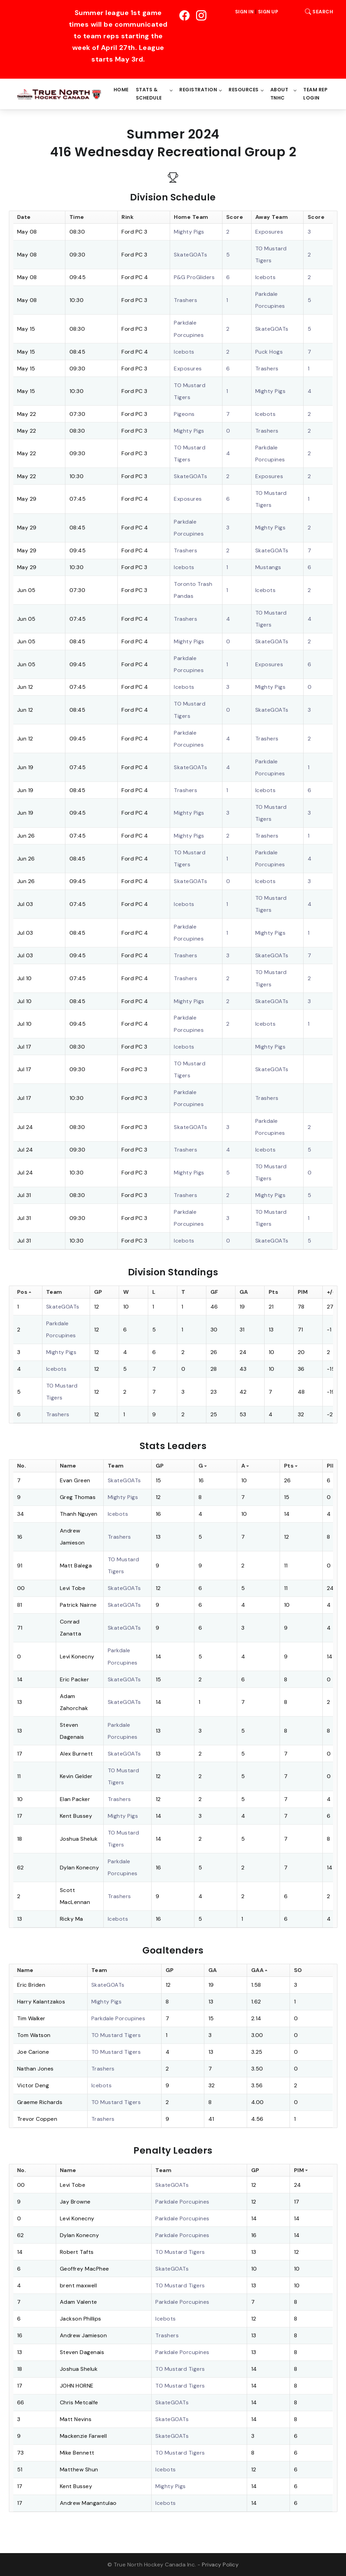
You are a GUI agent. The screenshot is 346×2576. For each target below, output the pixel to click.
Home (121, 89)
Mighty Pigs (189, 231)
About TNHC (279, 93)
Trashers (185, 300)
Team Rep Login (315, 93)
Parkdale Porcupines (118, 2018)
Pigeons (184, 414)
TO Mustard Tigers (116, 2035)
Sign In (244, 12)
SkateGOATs (190, 254)
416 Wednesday (102, 152)
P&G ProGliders (194, 277)
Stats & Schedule (149, 93)
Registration (198, 89)
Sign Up (268, 12)
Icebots (265, 277)
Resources (244, 89)
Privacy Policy (220, 2564)
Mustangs (268, 567)
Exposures (269, 231)
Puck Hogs (269, 351)
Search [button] (317, 12)
